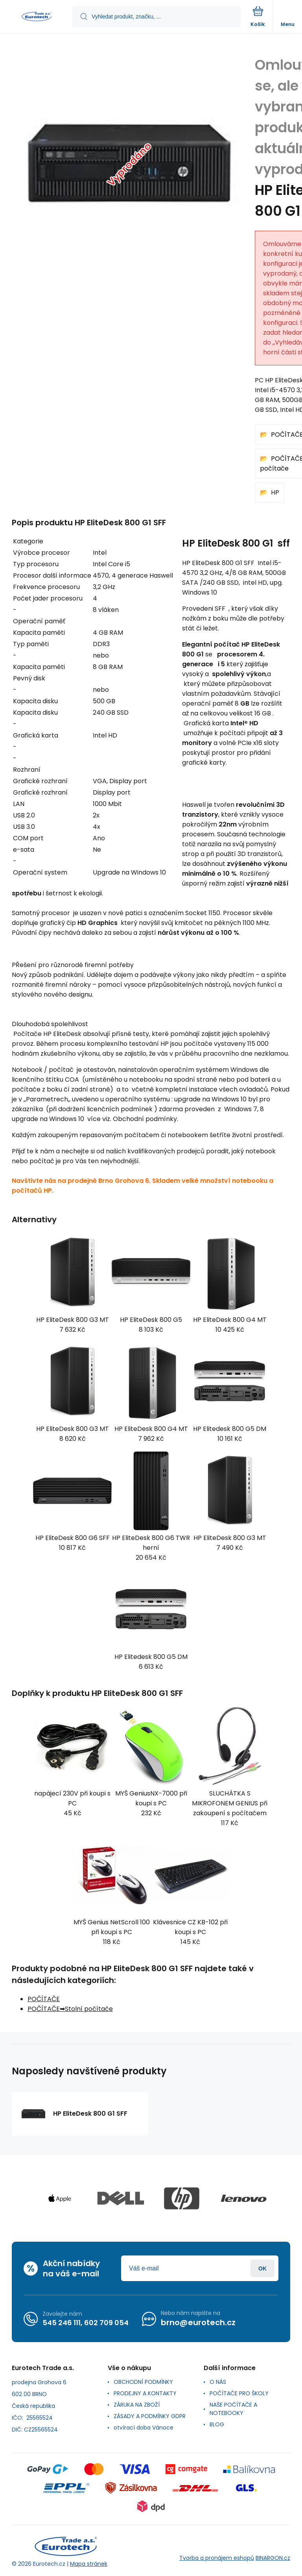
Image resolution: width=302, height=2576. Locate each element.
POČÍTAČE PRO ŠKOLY (239, 2393)
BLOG (217, 2424)
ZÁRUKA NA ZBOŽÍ (137, 2405)
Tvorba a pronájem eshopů (216, 2558)
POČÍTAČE (44, 1998)
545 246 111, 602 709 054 (85, 2323)
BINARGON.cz (273, 2558)
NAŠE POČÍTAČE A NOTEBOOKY (233, 2409)
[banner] (37, 17)
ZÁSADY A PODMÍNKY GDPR (150, 2416)
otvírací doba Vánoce (143, 2427)
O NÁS (218, 2382)
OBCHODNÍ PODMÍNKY (143, 2382)
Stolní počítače (89, 2008)
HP (275, 492)
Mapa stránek (88, 2564)
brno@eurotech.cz (198, 2322)
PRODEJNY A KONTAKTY (145, 2393)
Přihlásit (262, 2268)
